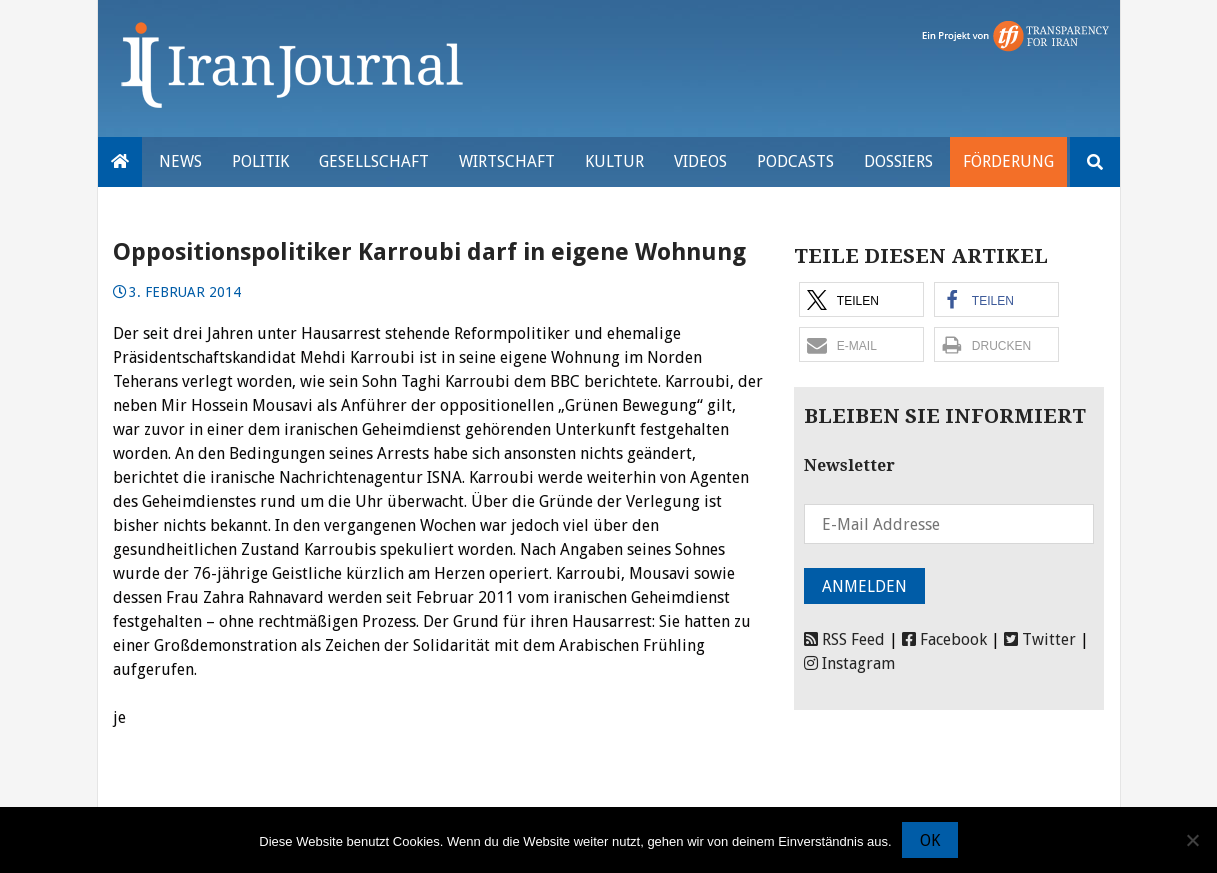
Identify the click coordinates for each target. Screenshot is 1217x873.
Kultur (614, 161)
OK (930, 840)
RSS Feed (844, 639)
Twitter (1040, 639)
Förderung (1008, 161)
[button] (861, 299)
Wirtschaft (507, 161)
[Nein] (1192, 840)
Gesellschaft (374, 161)
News (180, 161)
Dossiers (898, 161)
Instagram (849, 663)
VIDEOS (700, 161)
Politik (260, 161)
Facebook (944, 639)
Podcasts (795, 161)
